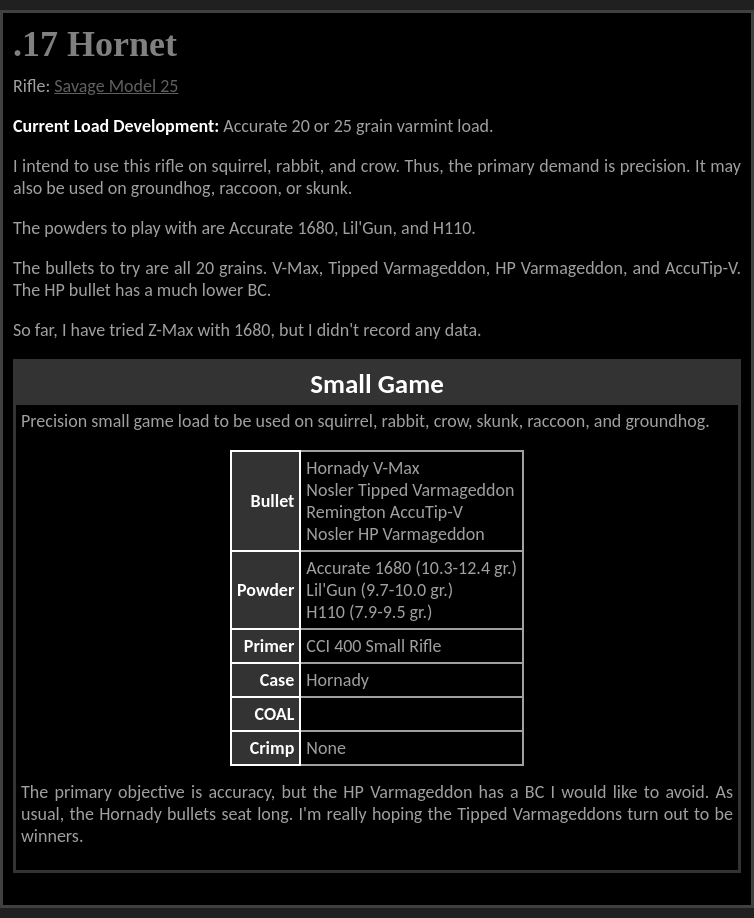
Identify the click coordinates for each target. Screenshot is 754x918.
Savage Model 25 (116, 86)
